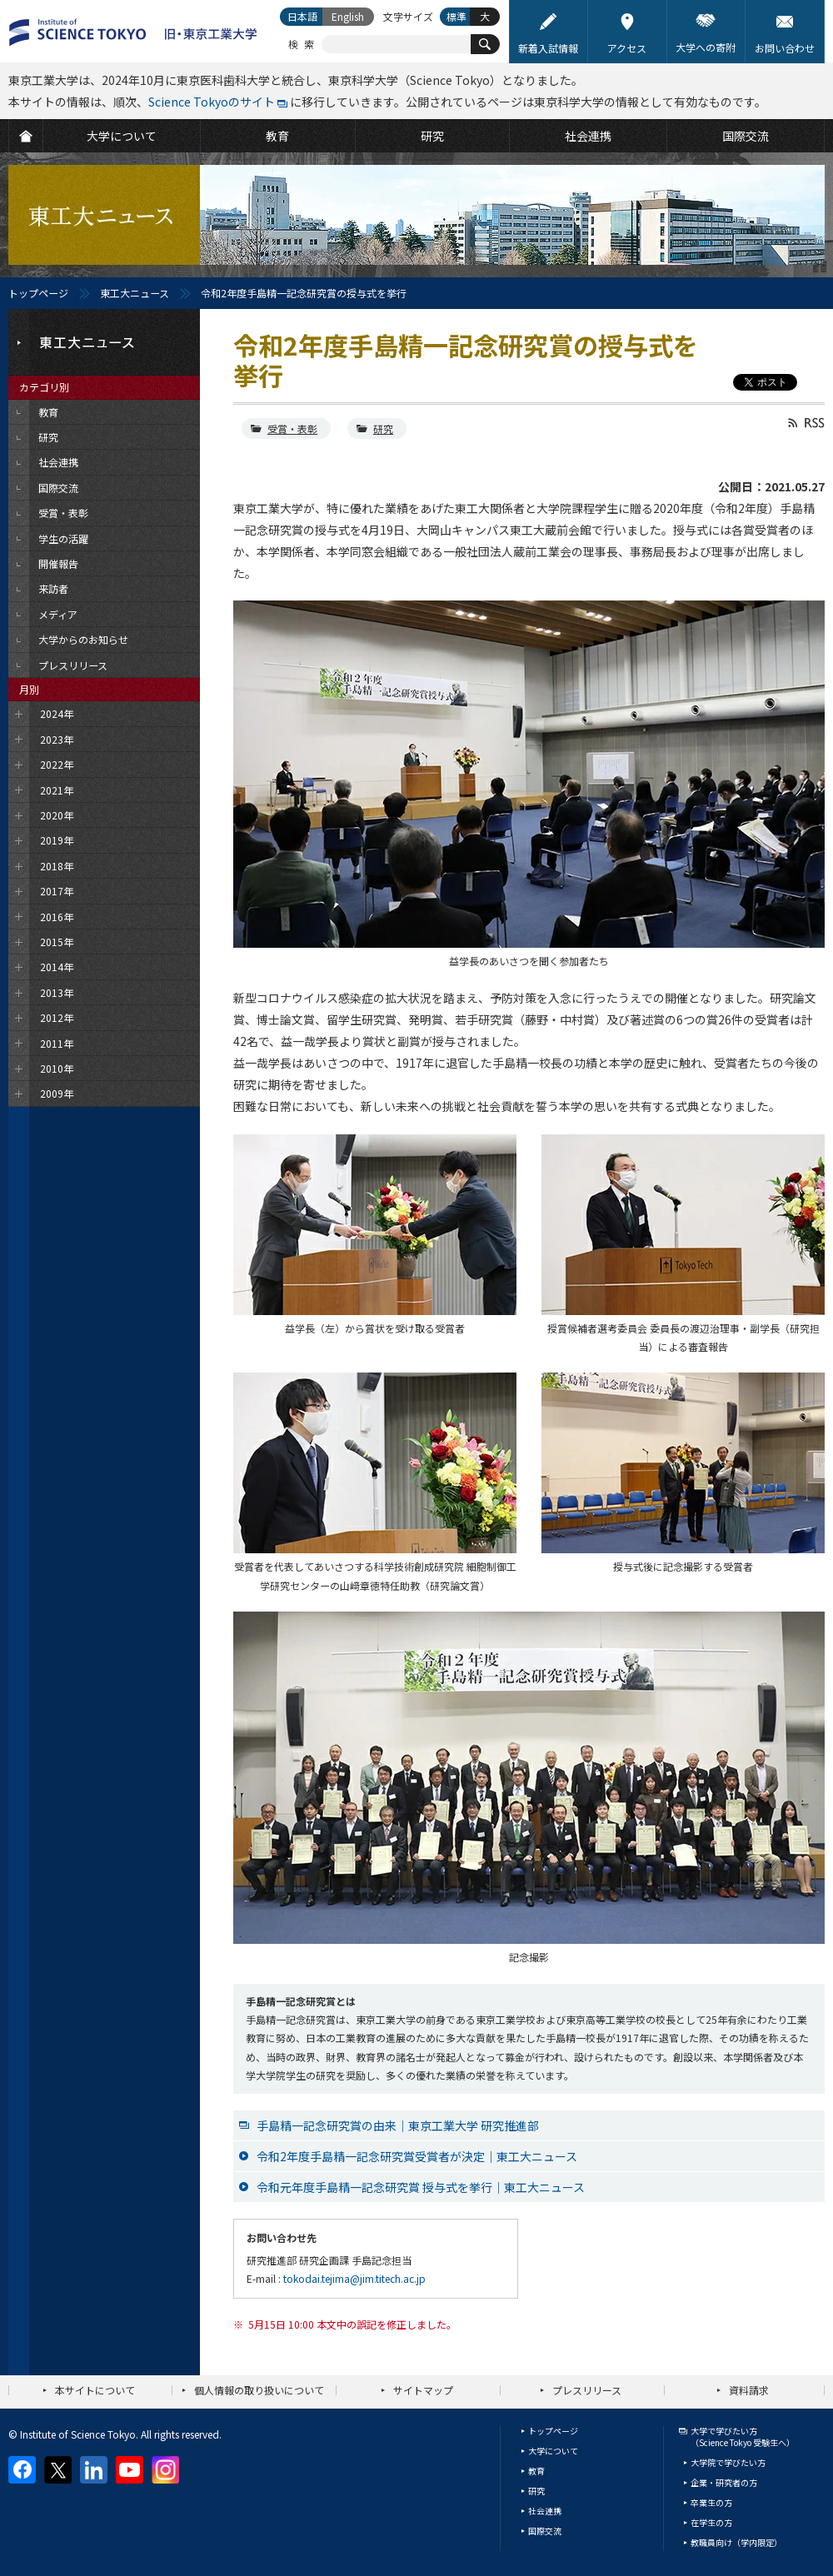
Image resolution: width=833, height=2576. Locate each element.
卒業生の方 (711, 2502)
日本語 (302, 16)
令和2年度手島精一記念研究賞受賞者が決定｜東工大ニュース (417, 2156)
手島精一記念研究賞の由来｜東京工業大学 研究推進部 (398, 2125)
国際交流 (544, 2530)
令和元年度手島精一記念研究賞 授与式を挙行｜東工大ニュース (421, 2187)
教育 (536, 2470)
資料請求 (749, 2390)
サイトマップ (423, 2390)
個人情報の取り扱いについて (259, 2390)
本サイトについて (95, 2390)
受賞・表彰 (292, 428)
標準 (456, 16)
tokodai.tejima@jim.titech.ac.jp (354, 2278)
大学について (553, 2450)
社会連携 (544, 2510)
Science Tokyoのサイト (211, 101)
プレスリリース (586, 2390)
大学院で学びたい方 (728, 2462)
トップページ (38, 293)
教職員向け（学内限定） (736, 2542)
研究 (383, 428)
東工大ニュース (134, 293)
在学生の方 (711, 2522)
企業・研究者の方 (724, 2482)
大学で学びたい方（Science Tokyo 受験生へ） (743, 2436)
